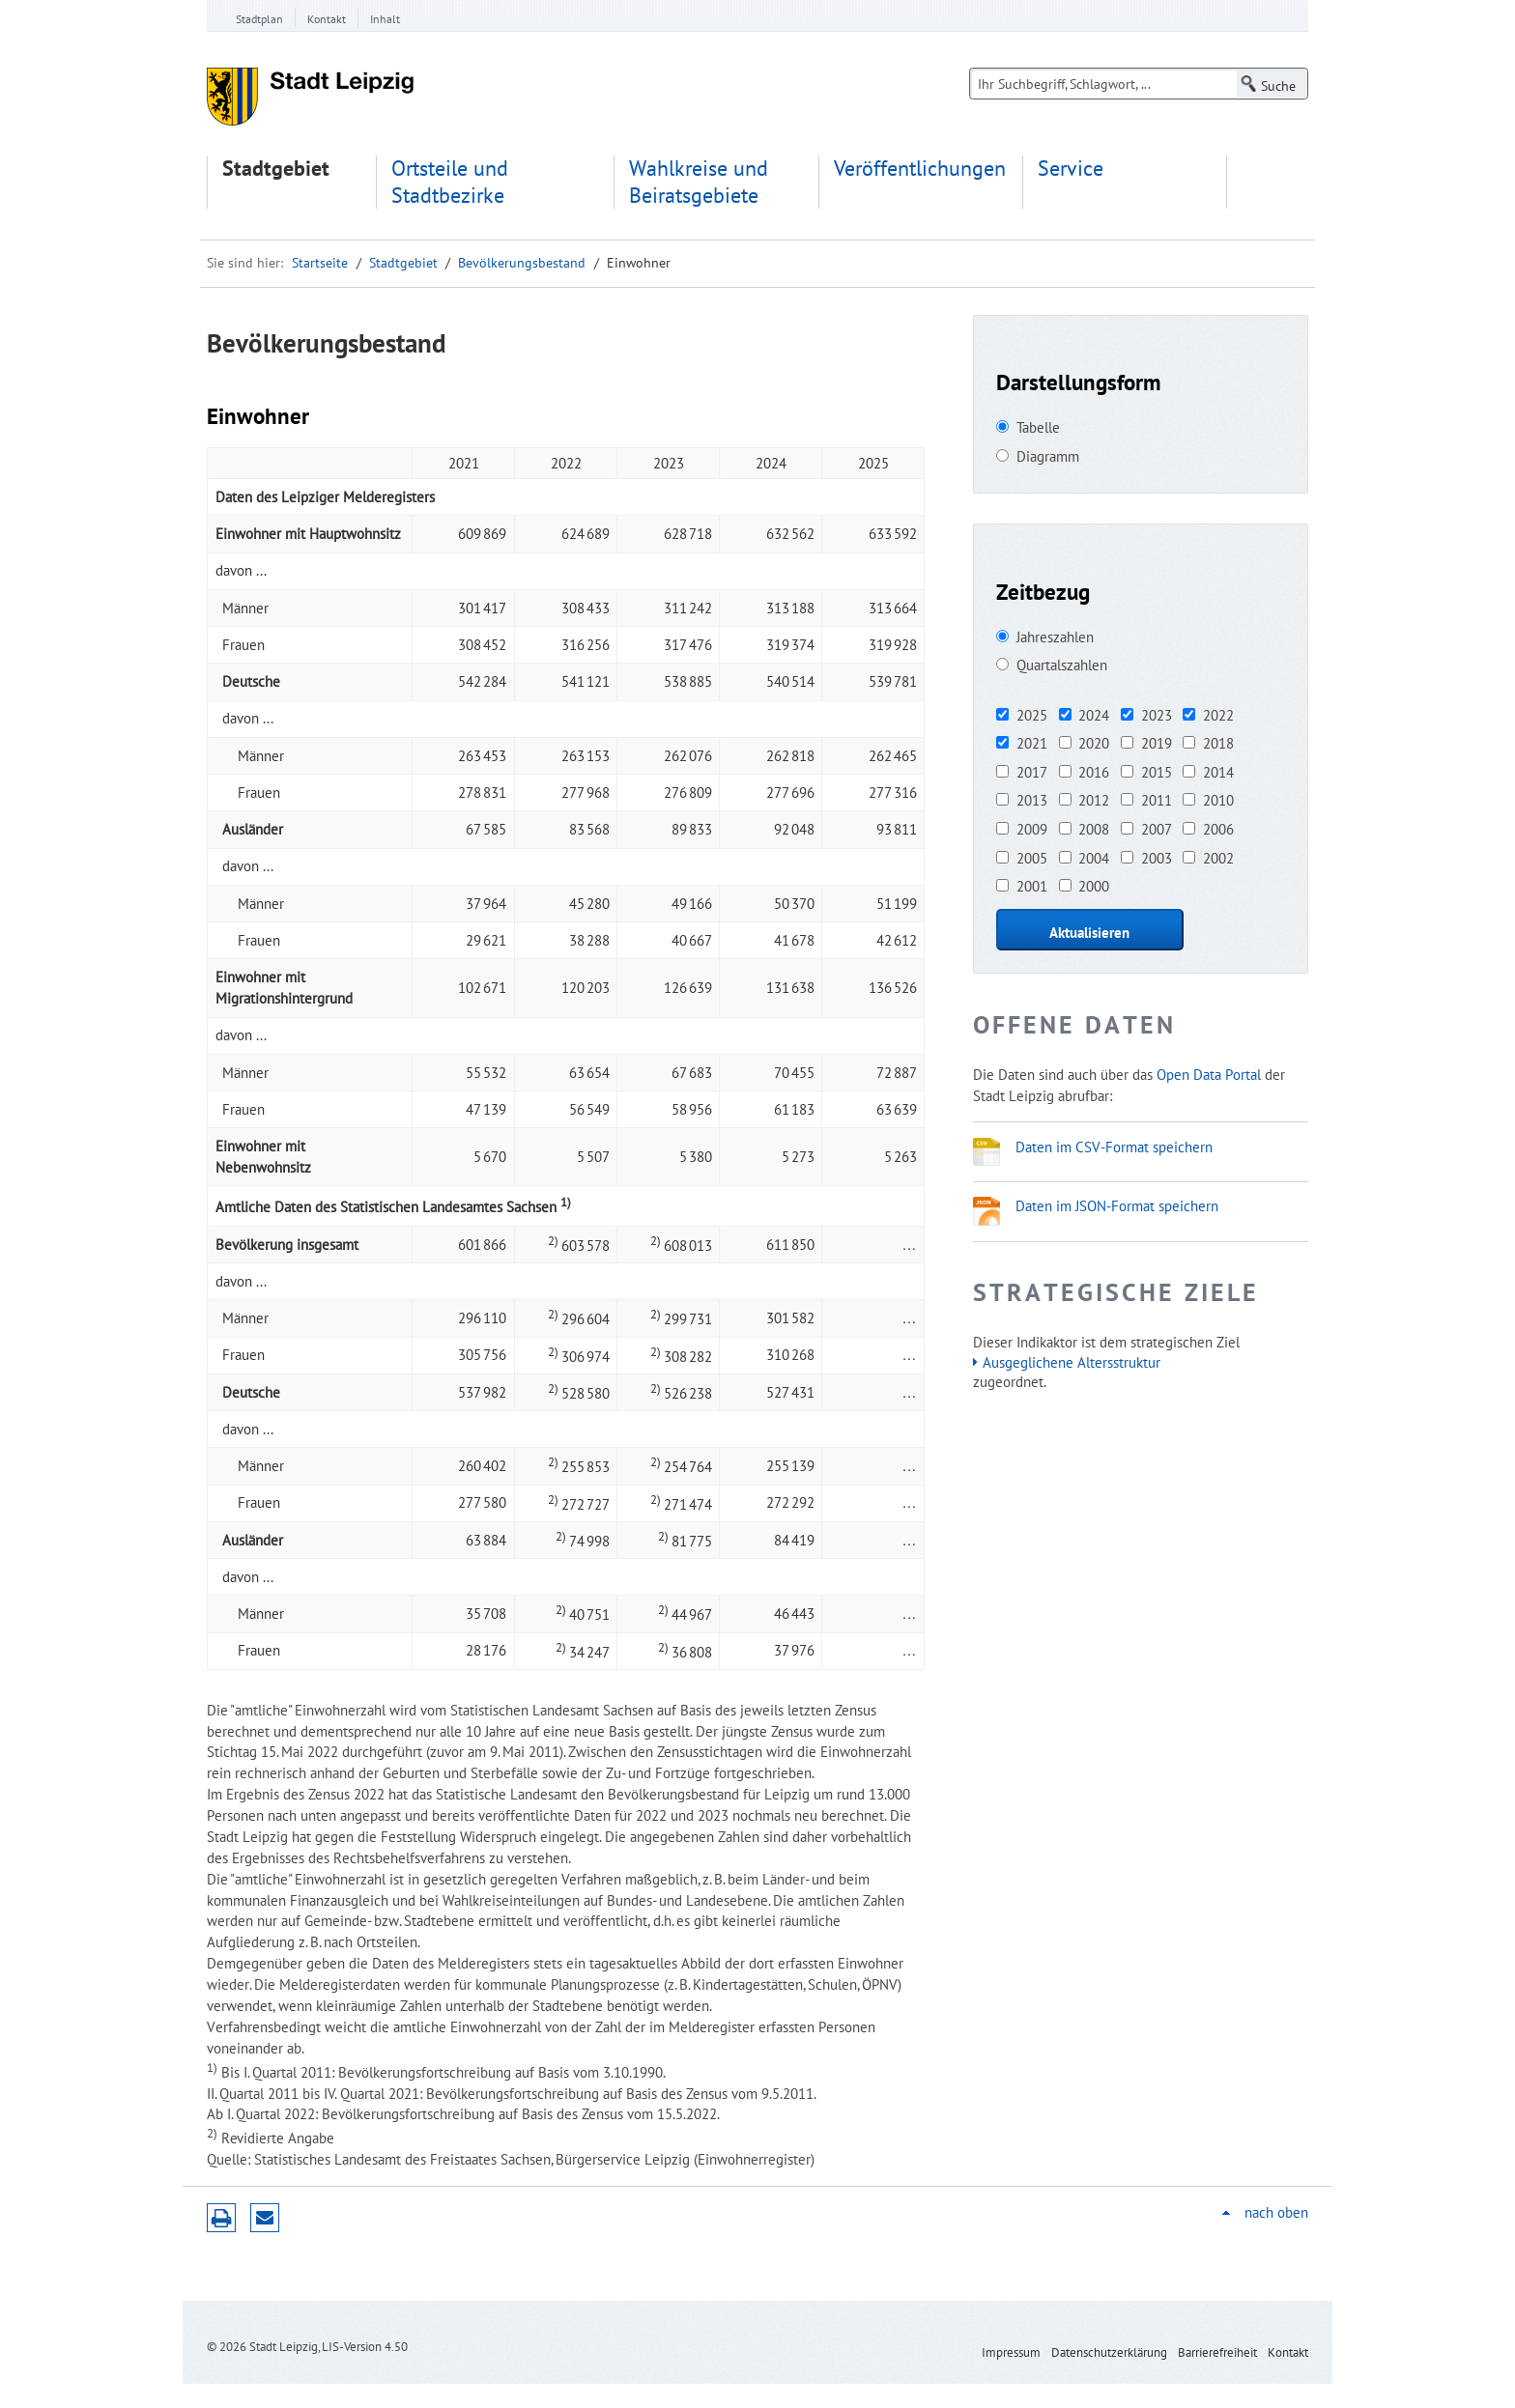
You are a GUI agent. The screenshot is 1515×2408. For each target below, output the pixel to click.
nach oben (1276, 2212)
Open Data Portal (1209, 1074)
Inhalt (385, 19)
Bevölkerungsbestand (522, 262)
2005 (1031, 857)
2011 (1156, 799)
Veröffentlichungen (920, 169)
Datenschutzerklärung (1109, 2352)
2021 (1031, 742)
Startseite (320, 262)
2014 (1218, 771)
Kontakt (326, 19)
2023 (1156, 714)
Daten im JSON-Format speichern (1116, 1205)
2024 (1093, 714)
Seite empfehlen (264, 2217)
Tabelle (1038, 427)
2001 (1031, 885)
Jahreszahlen (1055, 636)
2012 (1093, 799)
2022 (1218, 714)
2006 (1218, 828)
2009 (1031, 828)
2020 (1093, 742)
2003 (1156, 857)
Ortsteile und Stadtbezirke (449, 182)
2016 (1093, 771)
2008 (1093, 828)
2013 (1031, 799)
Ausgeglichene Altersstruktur (1071, 1362)
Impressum (1011, 2352)
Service (1070, 169)
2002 (1218, 857)
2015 (1156, 771)
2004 (1093, 857)
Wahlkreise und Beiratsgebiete (698, 182)
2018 (1218, 742)
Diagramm (1047, 456)
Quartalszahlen (1061, 664)
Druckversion (221, 2217)
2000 (1093, 885)
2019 (1156, 742)
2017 (1031, 771)
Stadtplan (259, 19)
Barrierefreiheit (1217, 2352)
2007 (1156, 828)
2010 (1218, 799)
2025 (1031, 714)
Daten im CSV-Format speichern (1114, 1146)
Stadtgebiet (275, 169)
